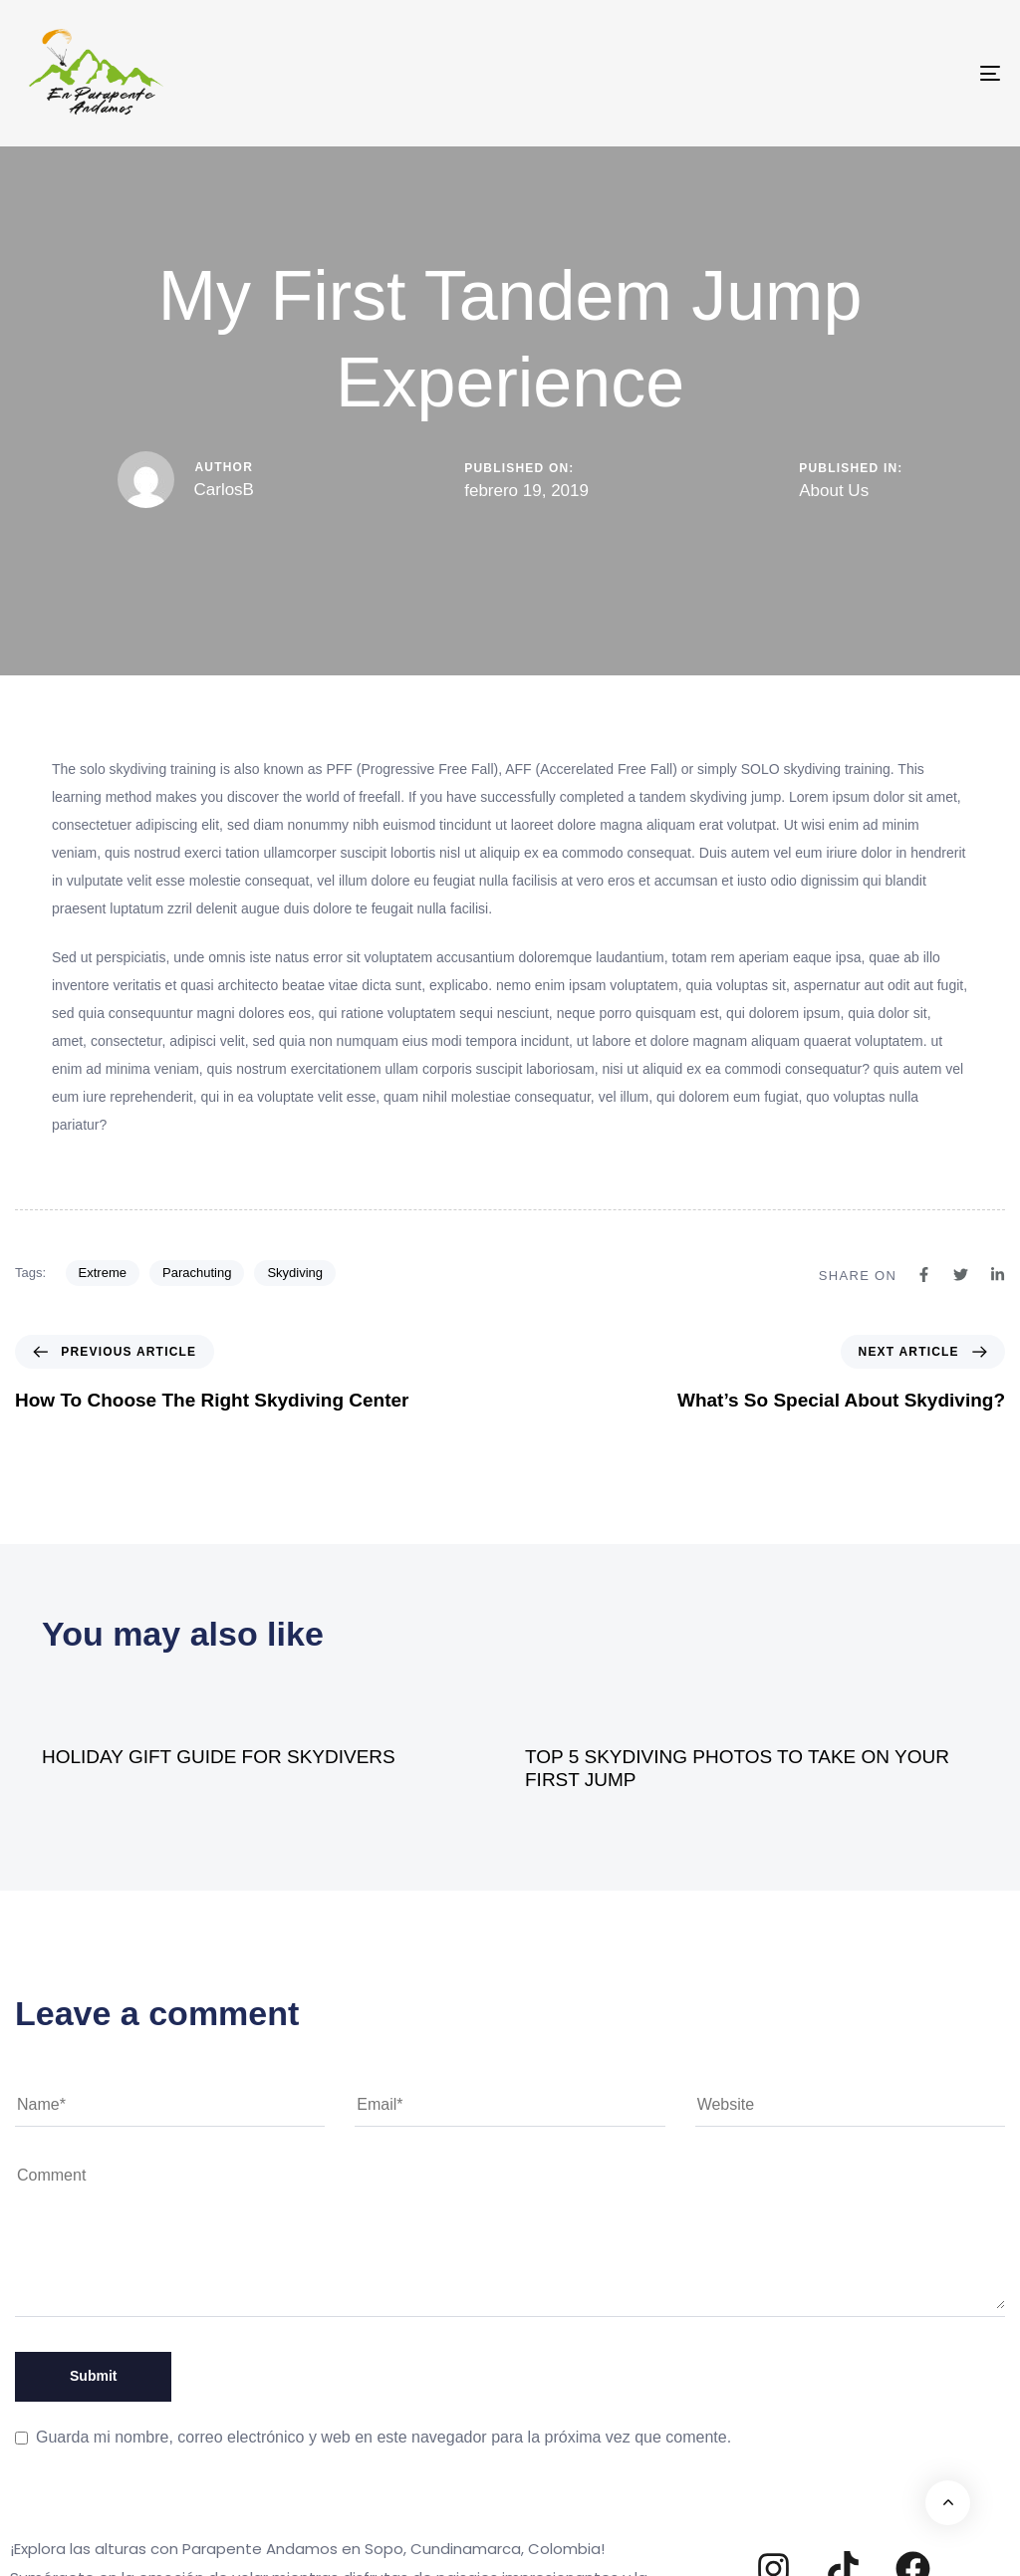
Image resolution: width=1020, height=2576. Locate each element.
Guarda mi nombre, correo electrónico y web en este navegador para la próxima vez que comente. (383, 2437)
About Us (834, 490)
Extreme (103, 1272)
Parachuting (196, 1272)
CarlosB (224, 489)
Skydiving (295, 1272)
